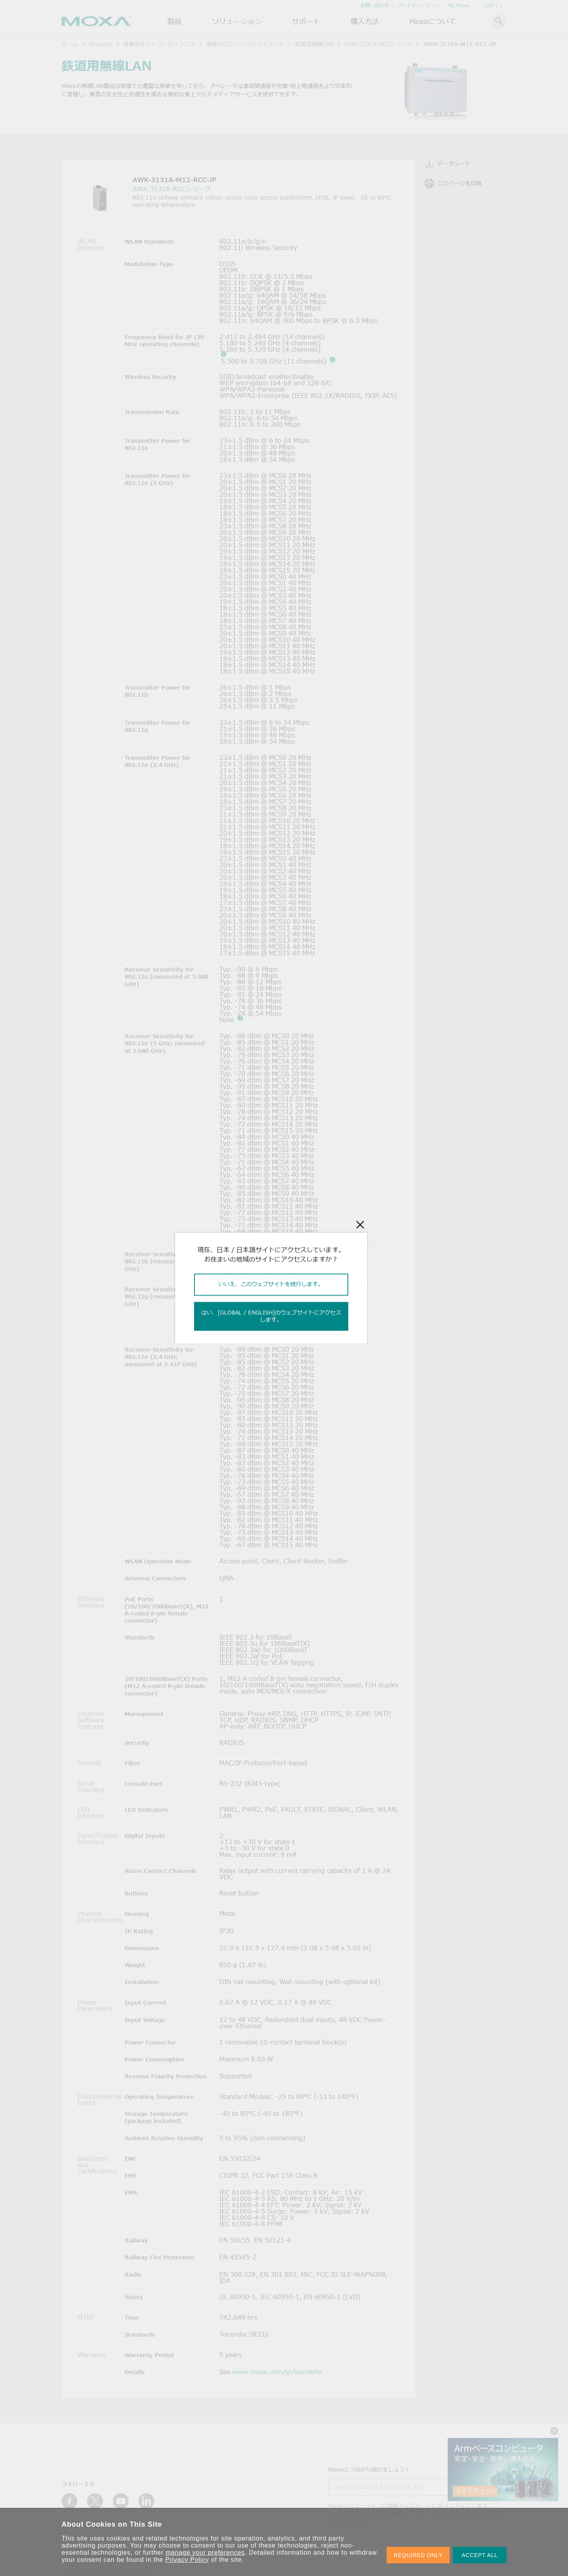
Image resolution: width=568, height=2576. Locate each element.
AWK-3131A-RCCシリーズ (378, 44)
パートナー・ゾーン (418, 5)
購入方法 (365, 21)
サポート (306, 21)
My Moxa (458, 5)
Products (100, 44)
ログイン (493, 5)
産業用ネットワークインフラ (159, 44)
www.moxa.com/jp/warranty (277, 2372)
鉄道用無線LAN (314, 44)
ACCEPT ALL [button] (480, 2555)
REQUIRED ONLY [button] (418, 2555)
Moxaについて (432, 21)
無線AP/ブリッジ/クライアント (245, 44)
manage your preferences (205, 2552)
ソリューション (237, 21)
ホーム (70, 44)
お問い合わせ (375, 5)
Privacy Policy (187, 2559)
